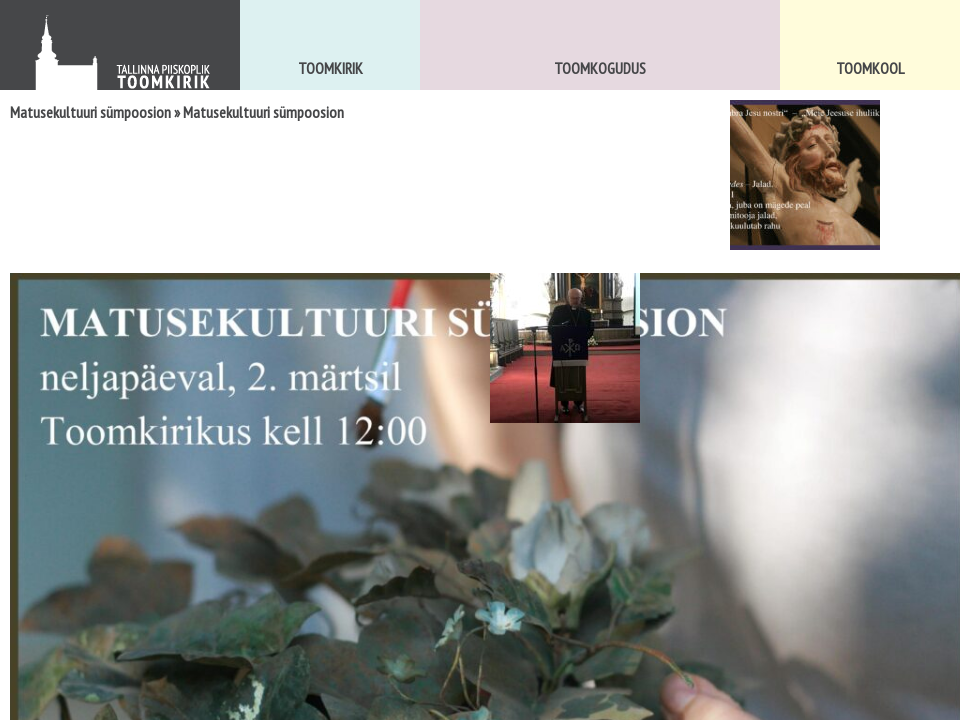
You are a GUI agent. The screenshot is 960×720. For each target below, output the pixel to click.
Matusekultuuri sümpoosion (90, 112)
